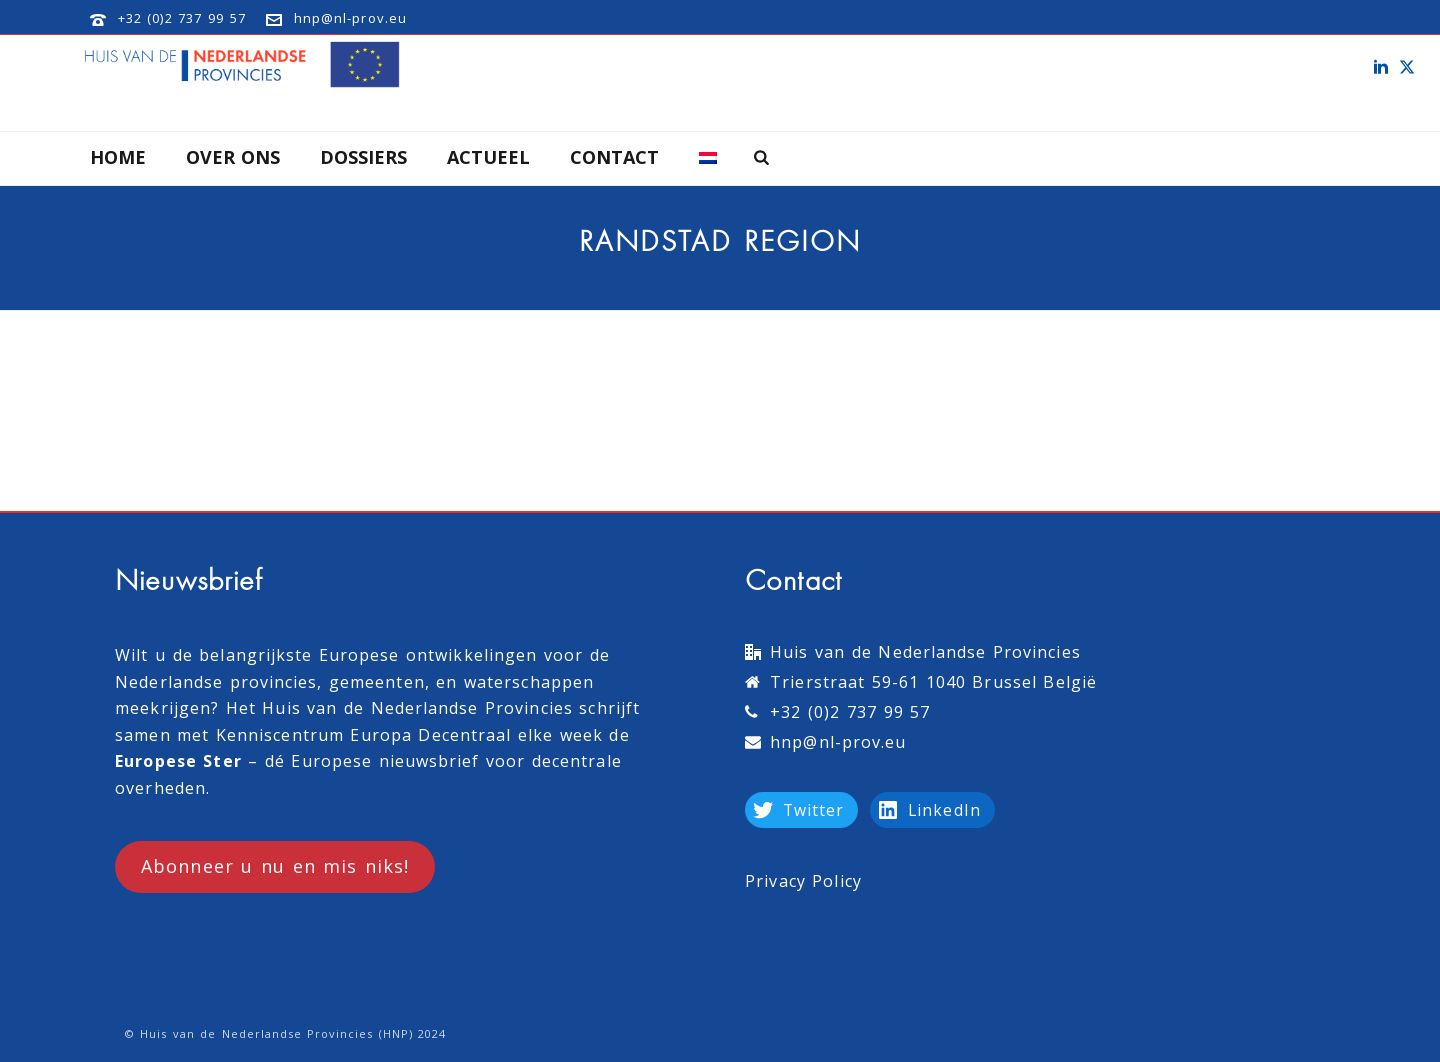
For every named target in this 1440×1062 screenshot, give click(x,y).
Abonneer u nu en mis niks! (275, 866)
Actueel (488, 157)
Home (118, 157)
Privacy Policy (803, 881)
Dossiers (363, 157)
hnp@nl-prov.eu (350, 18)
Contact (614, 157)
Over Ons (233, 157)
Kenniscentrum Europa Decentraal (363, 735)
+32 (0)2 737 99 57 (182, 18)
